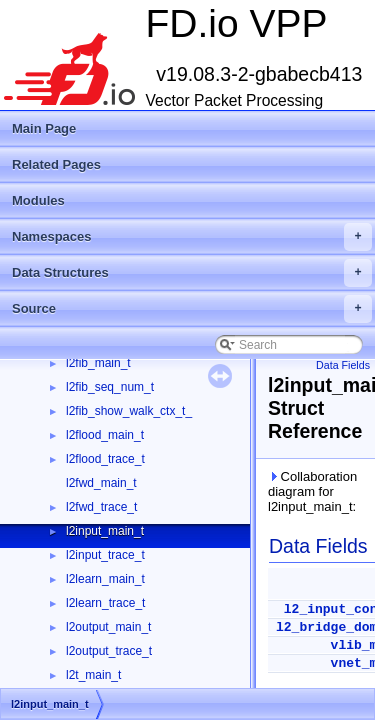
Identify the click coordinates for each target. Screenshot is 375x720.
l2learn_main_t (105, 579)
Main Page (44, 128)
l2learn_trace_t (105, 603)
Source (192, 309)
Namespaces (192, 237)
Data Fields (343, 365)
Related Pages (56, 164)
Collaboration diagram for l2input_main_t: (312, 491)
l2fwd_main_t (101, 483)
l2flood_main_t (105, 435)
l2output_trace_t (109, 651)
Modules (38, 200)
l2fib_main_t (98, 363)
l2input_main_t (105, 531)
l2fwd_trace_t (101, 507)
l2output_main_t (108, 627)
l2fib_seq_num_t (110, 387)
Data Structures (192, 273)
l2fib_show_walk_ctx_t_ (129, 411)
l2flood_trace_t (105, 459)
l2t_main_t (93, 675)
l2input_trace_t (105, 555)
